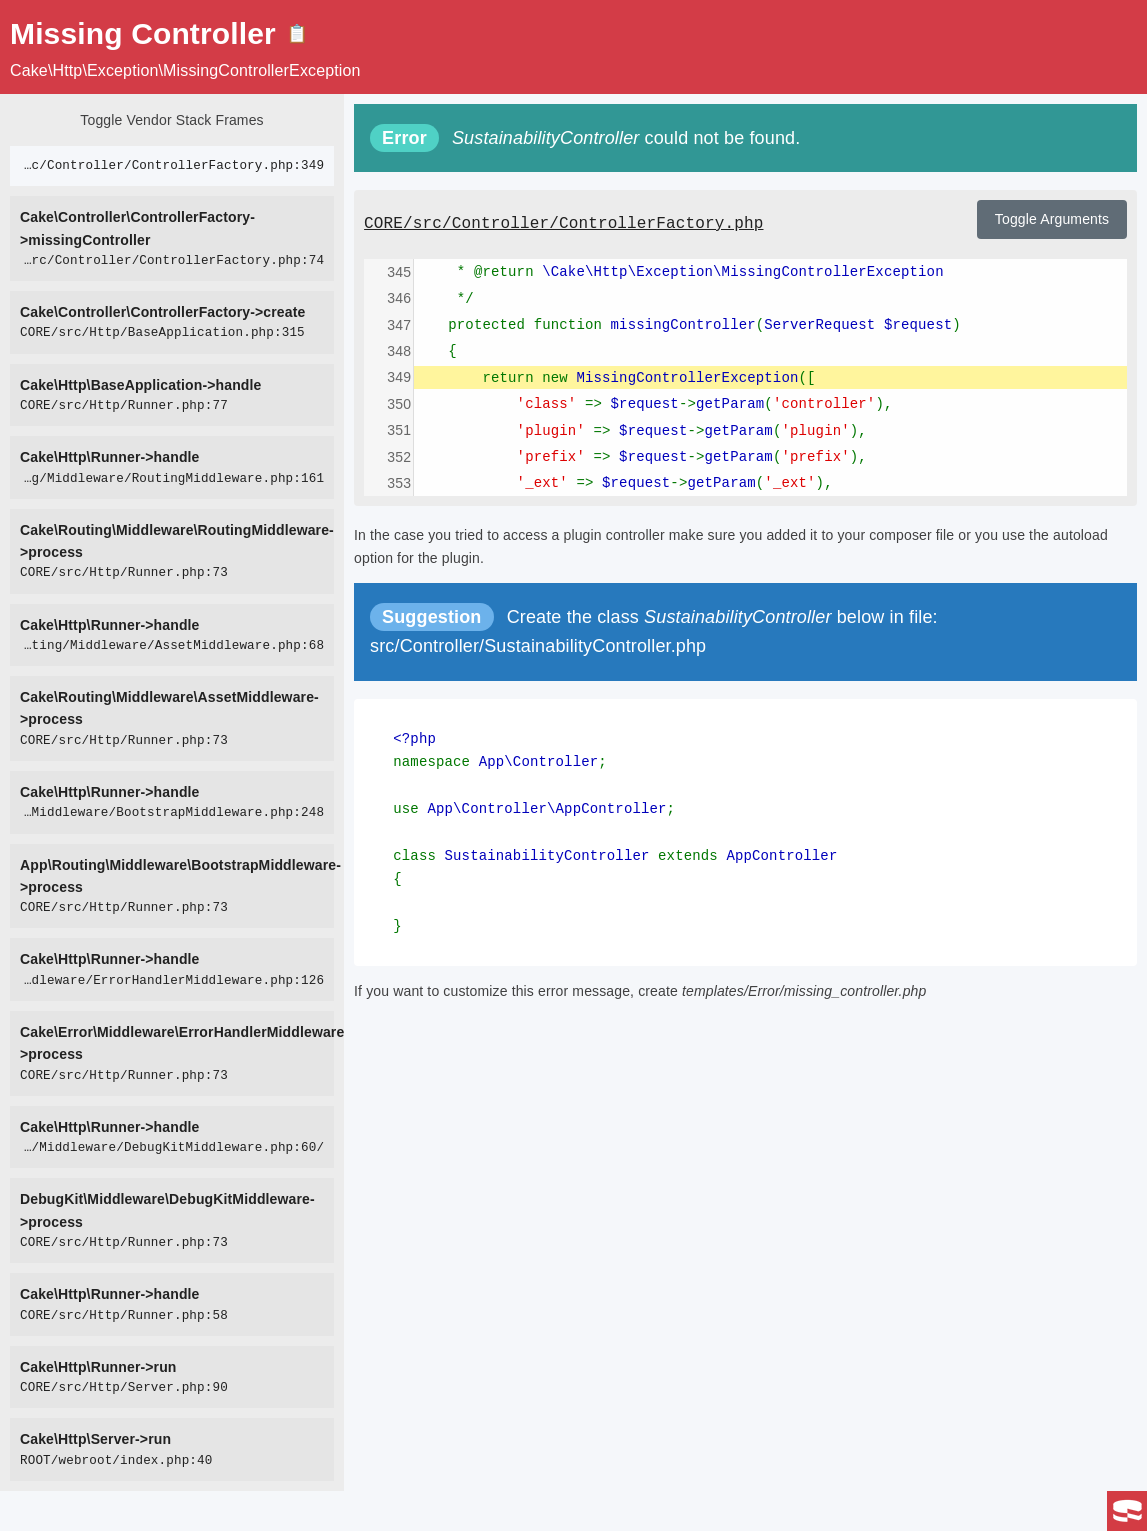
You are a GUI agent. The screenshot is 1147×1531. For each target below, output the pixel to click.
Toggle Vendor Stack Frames (171, 120)
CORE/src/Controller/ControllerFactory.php (563, 224)
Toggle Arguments (1052, 219)
